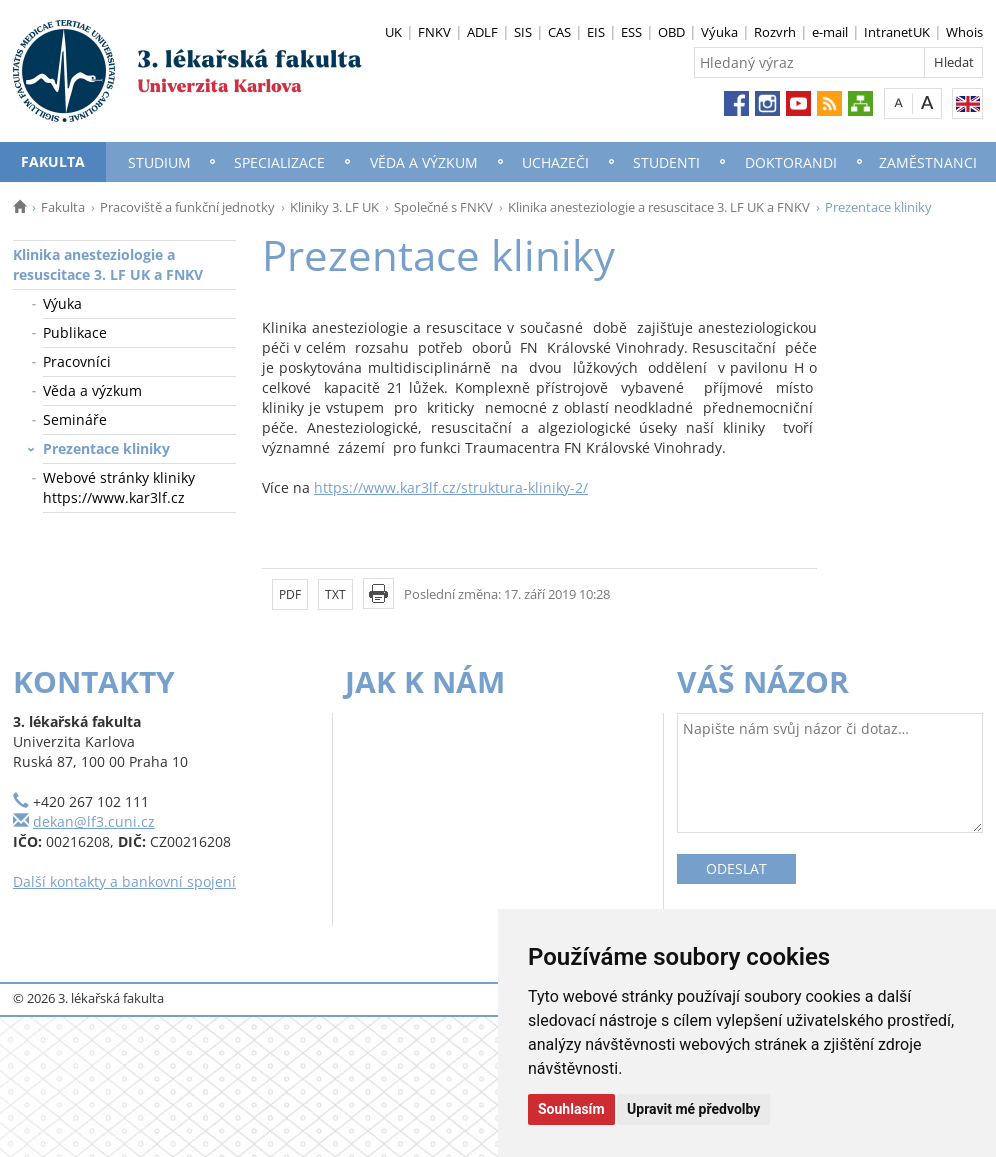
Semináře (75, 419)
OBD (671, 32)
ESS (631, 32)
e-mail (830, 32)
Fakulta (53, 161)
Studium (159, 162)
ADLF (482, 32)
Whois (964, 32)
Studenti (666, 162)
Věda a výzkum (424, 162)
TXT (335, 594)
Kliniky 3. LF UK (334, 207)
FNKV (434, 32)
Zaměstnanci (928, 162)
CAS (559, 32)
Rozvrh (775, 32)
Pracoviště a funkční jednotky (187, 207)
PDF (290, 594)
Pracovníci (77, 361)
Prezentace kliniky (106, 448)
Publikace (75, 332)
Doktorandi (791, 162)
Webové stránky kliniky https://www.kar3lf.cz (119, 487)
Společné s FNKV (443, 207)
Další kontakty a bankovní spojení (124, 881)
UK (393, 32)
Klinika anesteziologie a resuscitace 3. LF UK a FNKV (659, 207)
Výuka (719, 32)
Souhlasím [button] (571, 1109)
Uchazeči (555, 162)
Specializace (279, 162)
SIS (523, 32)
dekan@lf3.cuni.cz (94, 821)
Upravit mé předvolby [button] (693, 1109)
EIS (596, 32)
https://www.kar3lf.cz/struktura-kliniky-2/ (451, 487)
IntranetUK (897, 32)
